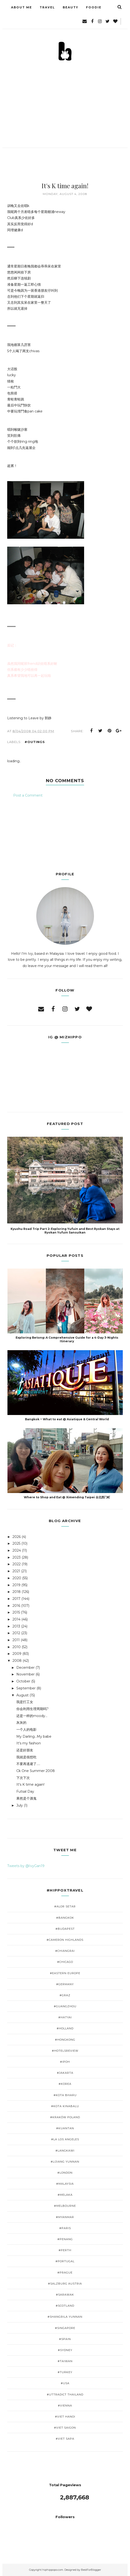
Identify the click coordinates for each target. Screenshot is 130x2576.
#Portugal (65, 2261)
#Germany (65, 1984)
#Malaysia (65, 2183)
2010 (16, 1647)
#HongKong (65, 2039)
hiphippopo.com (52, 2569)
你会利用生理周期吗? (32, 1709)
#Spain (65, 2339)
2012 (16, 1633)
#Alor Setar (65, 1906)
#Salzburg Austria (65, 2283)
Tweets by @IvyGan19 (25, 1866)
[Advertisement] (65, 97)
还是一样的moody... (31, 1716)
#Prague (65, 2272)
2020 (16, 1578)
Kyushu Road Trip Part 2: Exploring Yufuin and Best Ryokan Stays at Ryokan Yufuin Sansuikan (65, 1230)
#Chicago (65, 1962)
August (22, 1695)
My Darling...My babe (33, 1736)
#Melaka (65, 2194)
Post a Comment (28, 795)
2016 (16, 1605)
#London (65, 2172)
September (26, 1688)
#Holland (65, 2028)
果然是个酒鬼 (26, 1798)
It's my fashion (28, 1743)
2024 (16, 1550)
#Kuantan (65, 2128)
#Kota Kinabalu (65, 2106)
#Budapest (65, 1928)
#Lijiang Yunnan (65, 2161)
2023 (16, 1557)
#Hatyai (65, 2017)
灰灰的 (21, 1722)
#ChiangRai (65, 1951)
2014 (16, 1619)
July (19, 1805)
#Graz (65, 1995)
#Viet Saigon (65, 2427)
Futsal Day (25, 1791)
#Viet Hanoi (65, 2416)
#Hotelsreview (65, 2050)
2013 (16, 1626)
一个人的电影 (26, 1729)
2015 (16, 1612)
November (25, 1674)
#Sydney (65, 2350)
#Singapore (65, 2328)
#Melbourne (65, 2205)
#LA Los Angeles (65, 2139)
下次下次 (23, 1778)
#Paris (65, 2228)
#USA (65, 2383)
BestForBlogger (91, 2569)
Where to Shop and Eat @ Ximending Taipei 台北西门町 (67, 1497)
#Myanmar (65, 2217)
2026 (16, 1537)
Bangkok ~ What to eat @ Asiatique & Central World (67, 1419)
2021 (16, 1571)
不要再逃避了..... (28, 1764)
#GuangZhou (65, 2006)
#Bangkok (65, 1917)
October (23, 1681)
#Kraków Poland (65, 2117)
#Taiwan (65, 2361)
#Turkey (65, 2372)
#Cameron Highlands (65, 1939)
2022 (16, 1564)
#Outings (35, 742)
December (25, 1667)
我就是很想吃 (26, 1757)
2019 (16, 1585)
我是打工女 (24, 1702)
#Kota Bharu (65, 2095)
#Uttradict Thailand (65, 2394)
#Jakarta (65, 2072)
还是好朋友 (24, 1750)
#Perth (65, 2250)
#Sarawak (65, 2294)
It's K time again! (30, 1784)
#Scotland (65, 2305)
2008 (17, 1660)
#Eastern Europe (65, 1973)
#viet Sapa (65, 2438)
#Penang (65, 2239)
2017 (16, 1598)
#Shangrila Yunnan (65, 2316)
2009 (16, 1653)
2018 (16, 1592)
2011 (16, 1640)
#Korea (65, 2084)
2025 (16, 1543)
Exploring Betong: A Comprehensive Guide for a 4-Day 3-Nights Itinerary (67, 1339)
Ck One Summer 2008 (35, 1771)
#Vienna (65, 2405)
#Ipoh (65, 2061)
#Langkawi (65, 2150)
